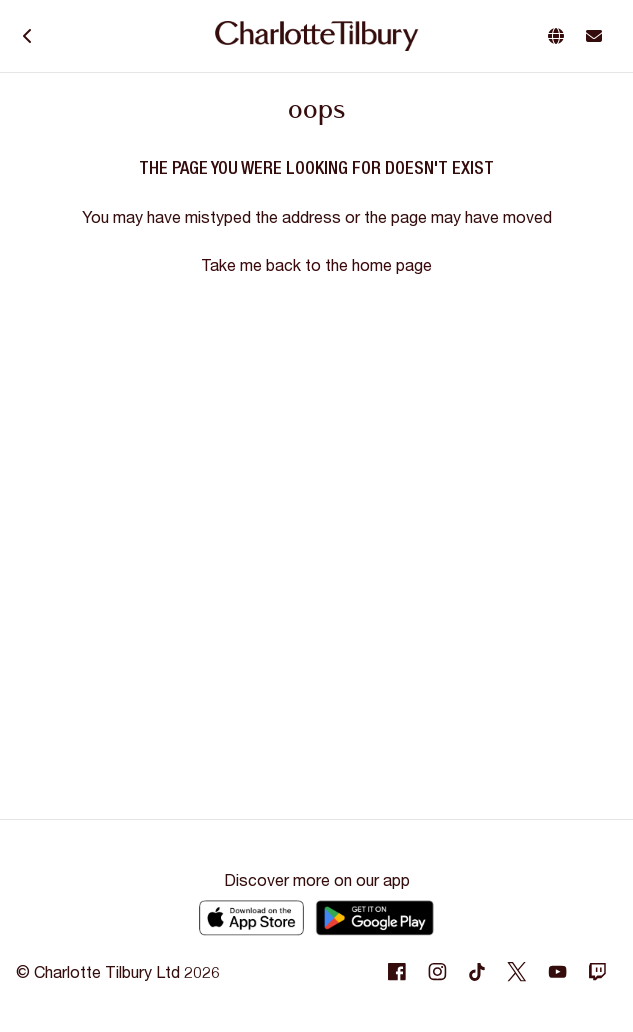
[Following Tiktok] (477, 972)
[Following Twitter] (517, 972)
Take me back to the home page (316, 264)
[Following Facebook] (397, 972)
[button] (560, 36)
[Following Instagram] (437, 972)
